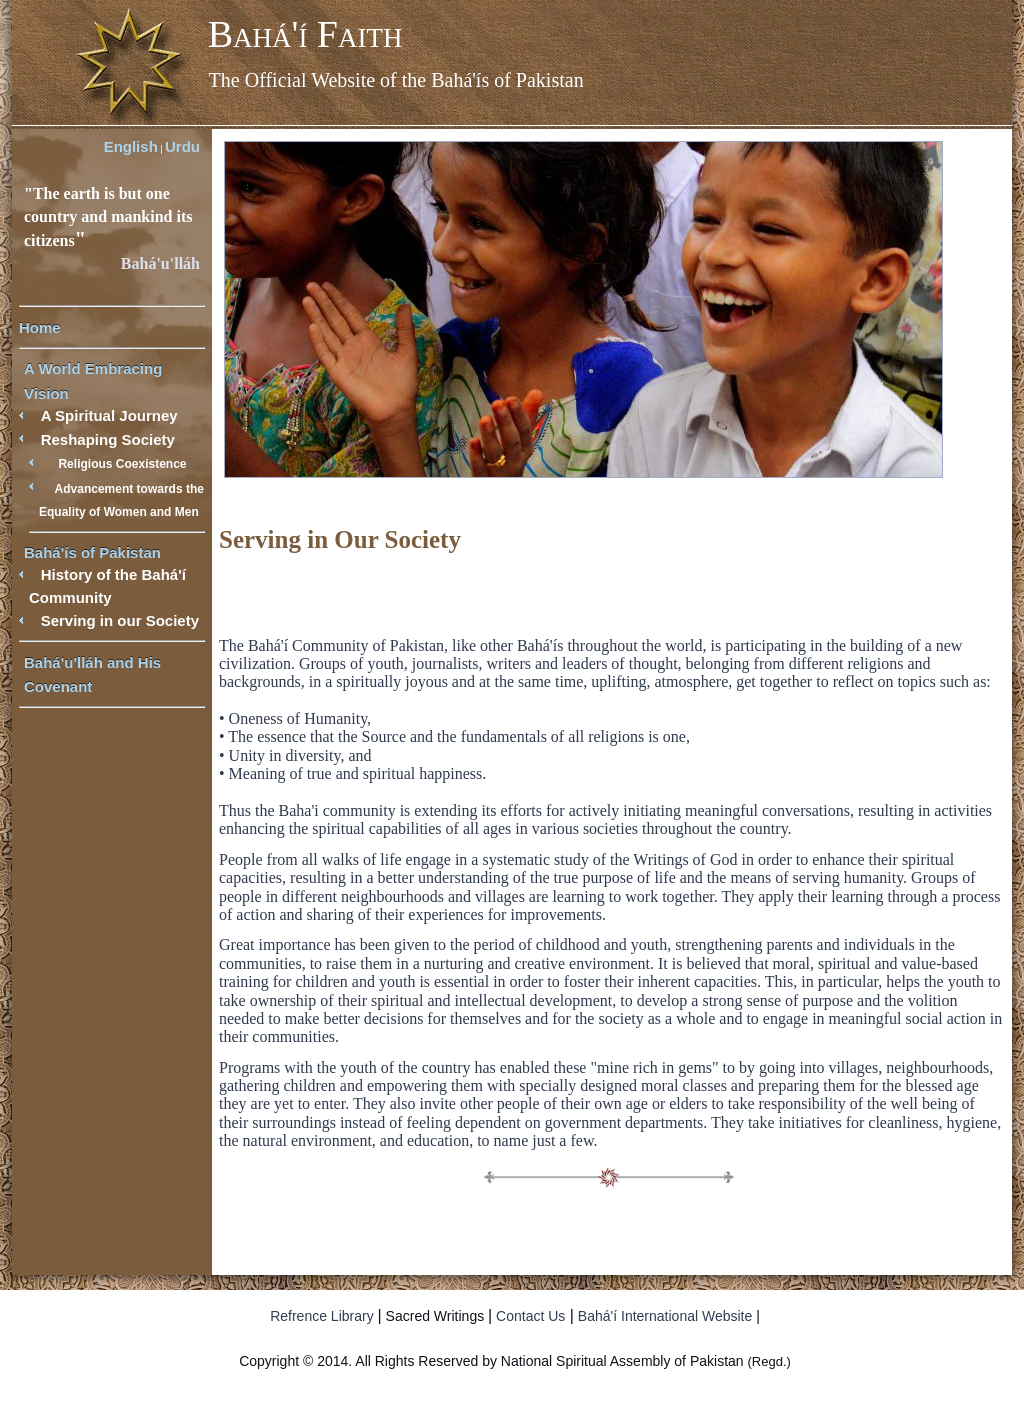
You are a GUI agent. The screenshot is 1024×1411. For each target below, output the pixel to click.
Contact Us (530, 1316)
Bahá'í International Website (665, 1316)
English (131, 146)
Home (40, 327)
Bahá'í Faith (305, 34)
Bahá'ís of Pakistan (92, 552)
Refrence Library (322, 1316)
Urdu (182, 146)
